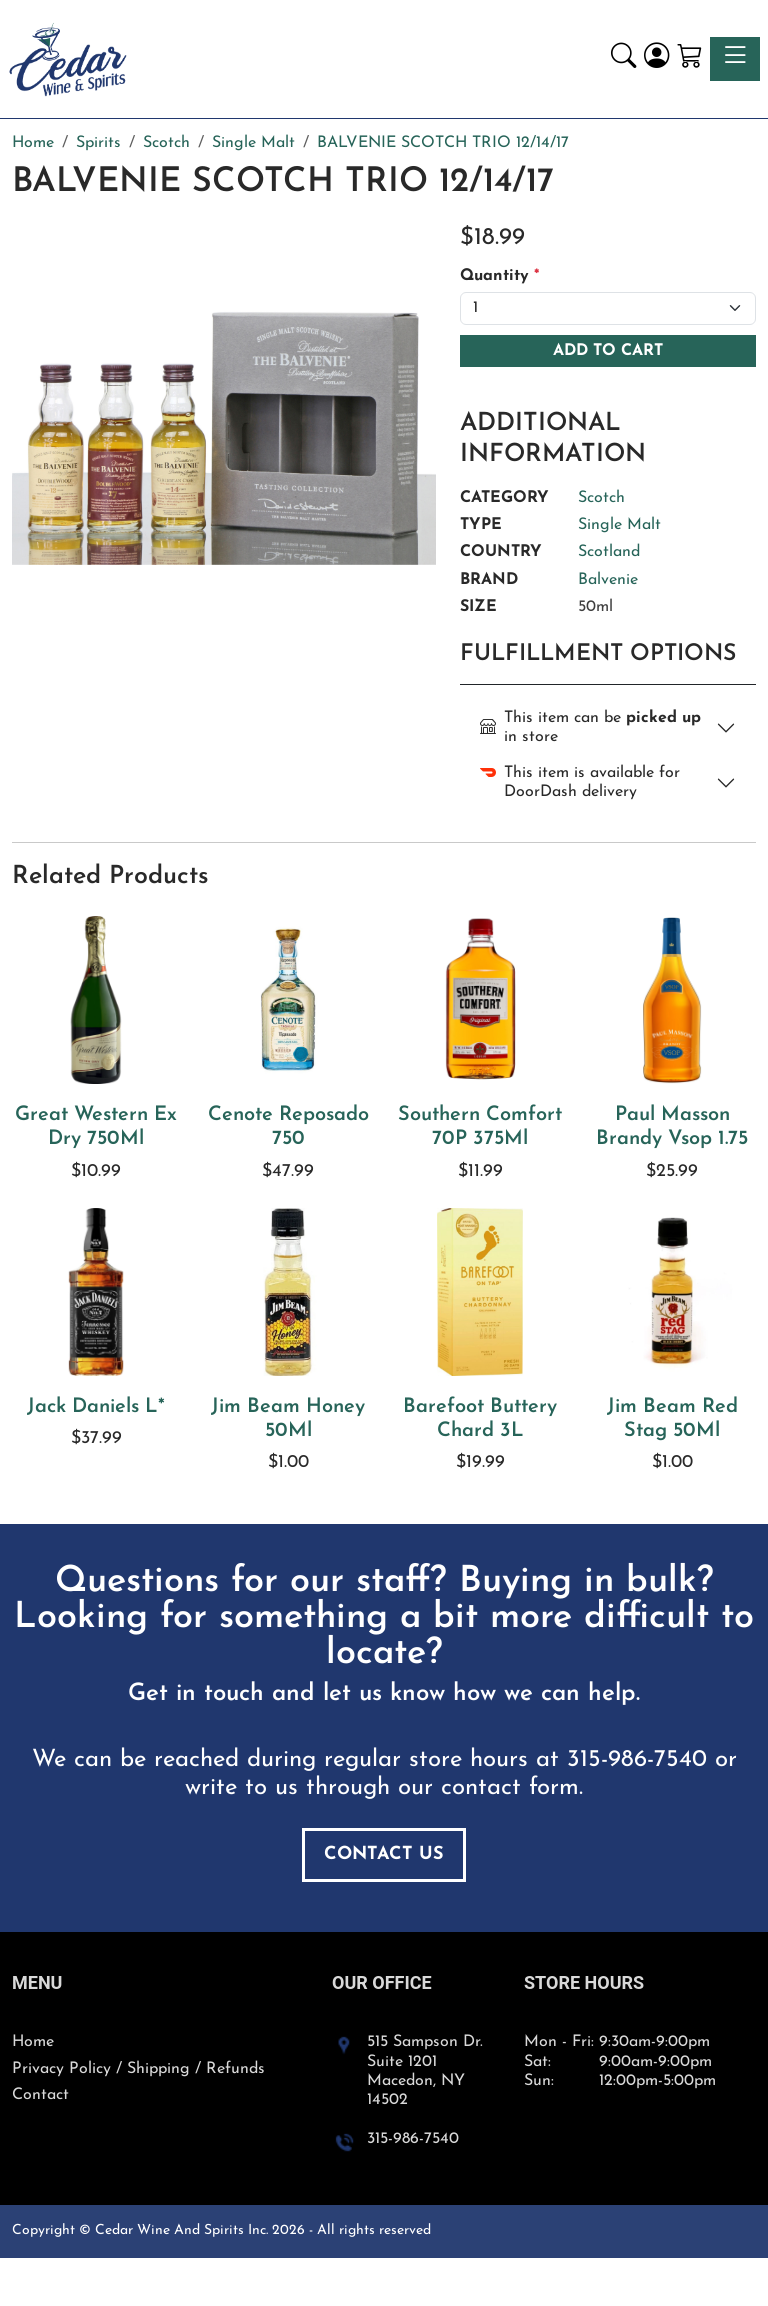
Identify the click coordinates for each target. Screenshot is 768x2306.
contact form (510, 1788)
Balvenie (608, 580)
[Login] (656, 58)
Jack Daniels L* (96, 1407)
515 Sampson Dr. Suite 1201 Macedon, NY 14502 (425, 2071)
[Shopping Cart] (689, 58)
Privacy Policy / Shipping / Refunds (138, 2069)
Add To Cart (608, 351)
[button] (623, 58)
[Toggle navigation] (735, 58)
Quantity (499, 276)
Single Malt (619, 525)
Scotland (609, 552)
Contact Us (384, 1854)
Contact (40, 2095)
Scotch (601, 498)
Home (33, 2042)
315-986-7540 (637, 1760)
